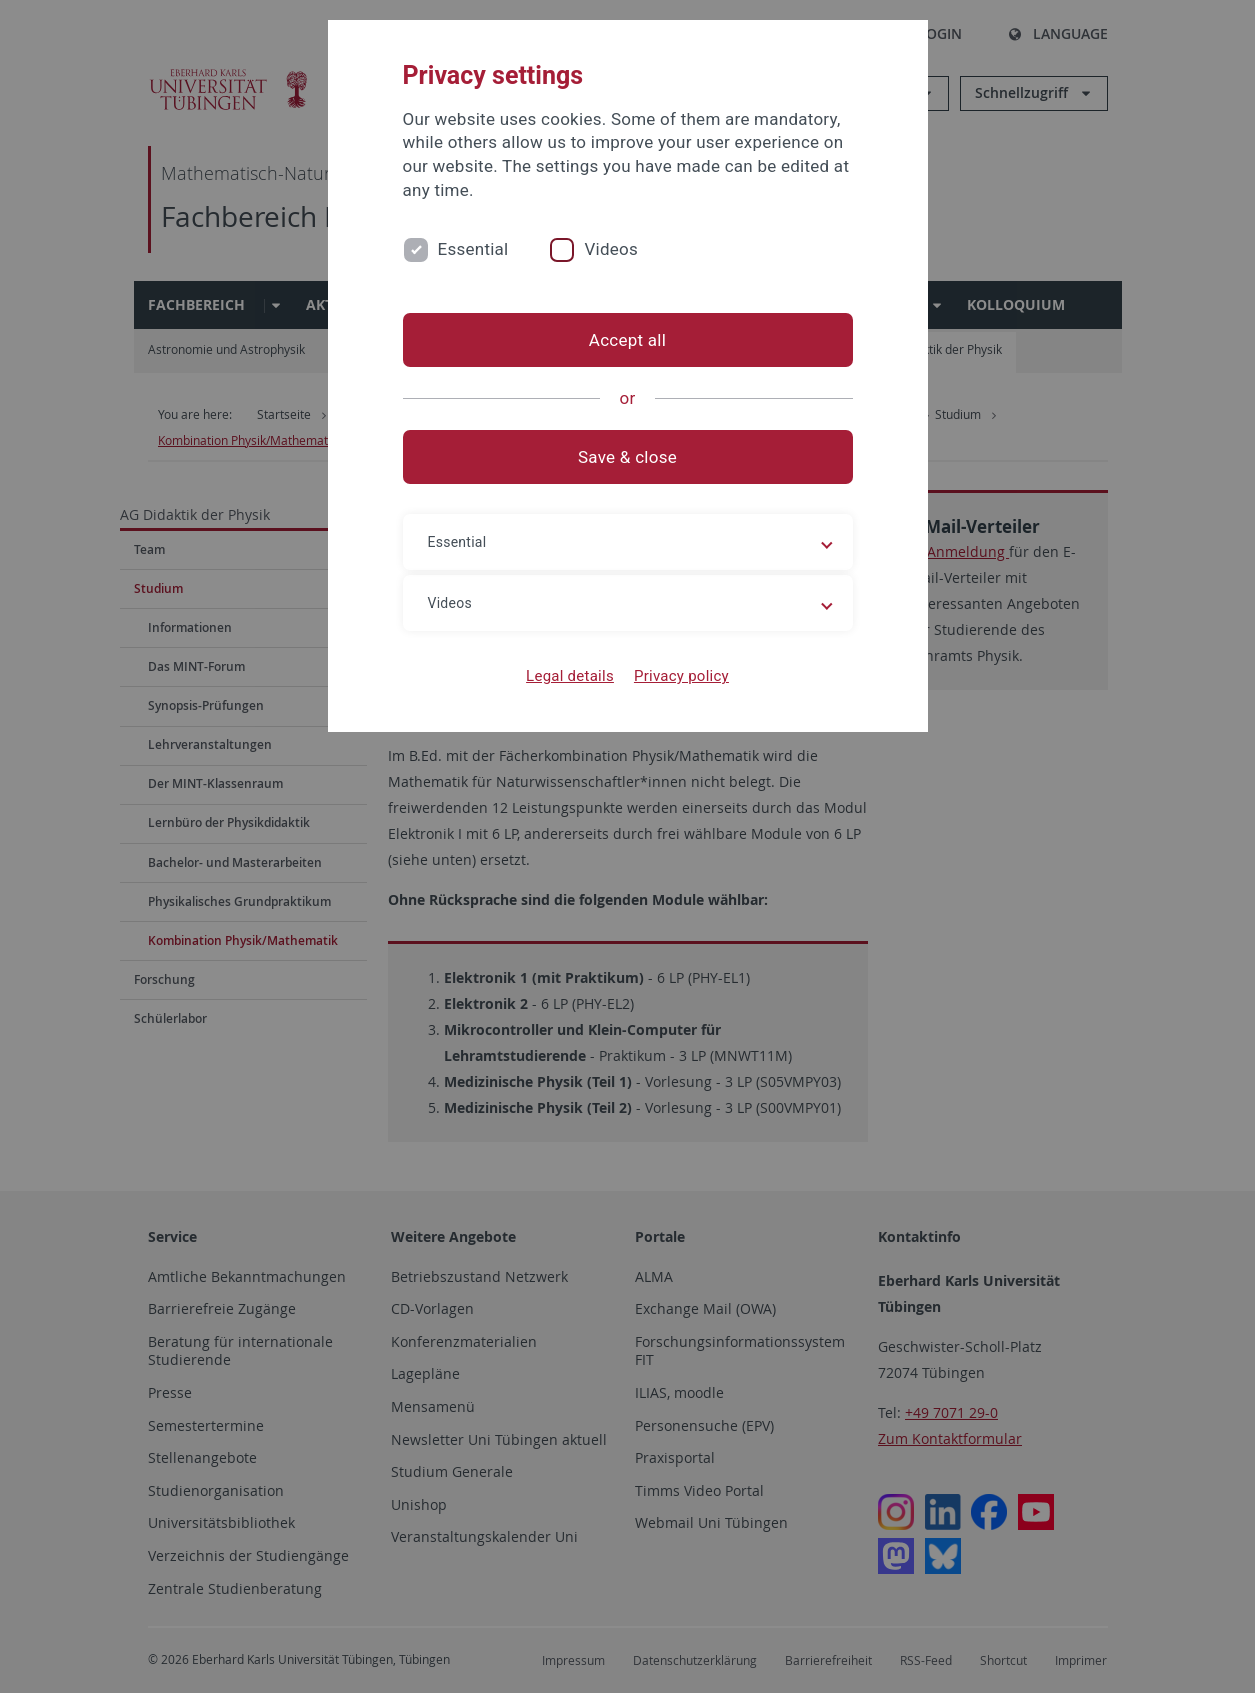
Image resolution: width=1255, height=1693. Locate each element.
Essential (473, 249)
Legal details (570, 676)
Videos (611, 249)
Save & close (627, 457)
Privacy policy (681, 676)
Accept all (627, 340)
